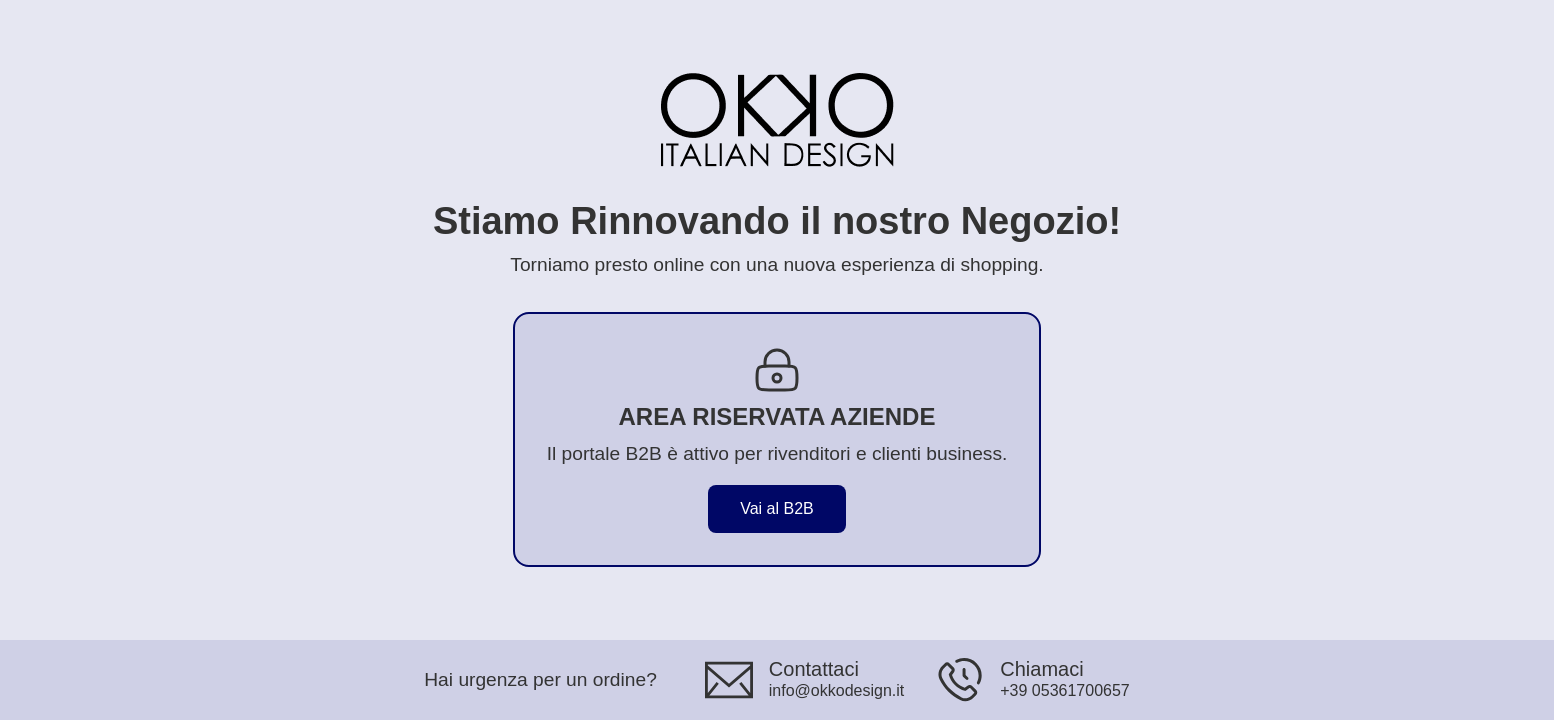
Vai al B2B (777, 508)
